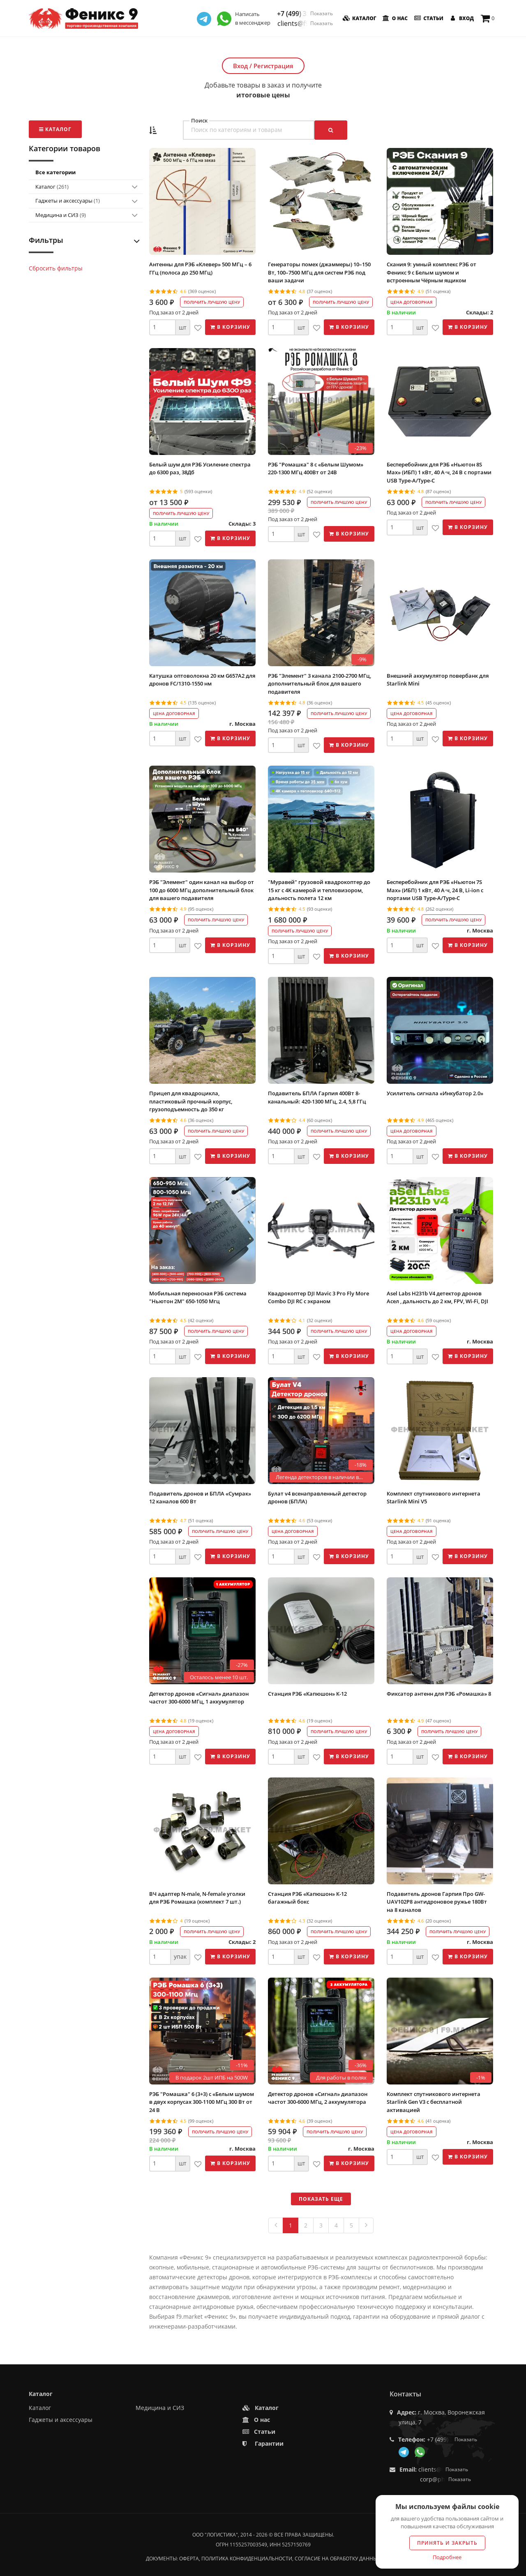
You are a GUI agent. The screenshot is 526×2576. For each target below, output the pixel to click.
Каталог (358, 18)
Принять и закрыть (447, 2542)
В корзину (230, 326)
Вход (461, 18)
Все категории (55, 172)
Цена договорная (411, 302)
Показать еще (321, 2198)
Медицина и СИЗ (60, 215)
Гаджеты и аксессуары (67, 200)
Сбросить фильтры (56, 268)
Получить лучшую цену (212, 302)
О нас (394, 18)
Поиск (199, 120)
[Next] (366, 2225)
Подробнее (447, 2557)
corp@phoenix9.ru (445, 2479)
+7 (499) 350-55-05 (305, 13)
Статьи (428, 18)
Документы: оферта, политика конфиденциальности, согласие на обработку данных (263, 2558)
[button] (153, 130)
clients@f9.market (305, 23)
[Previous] (275, 2225)
